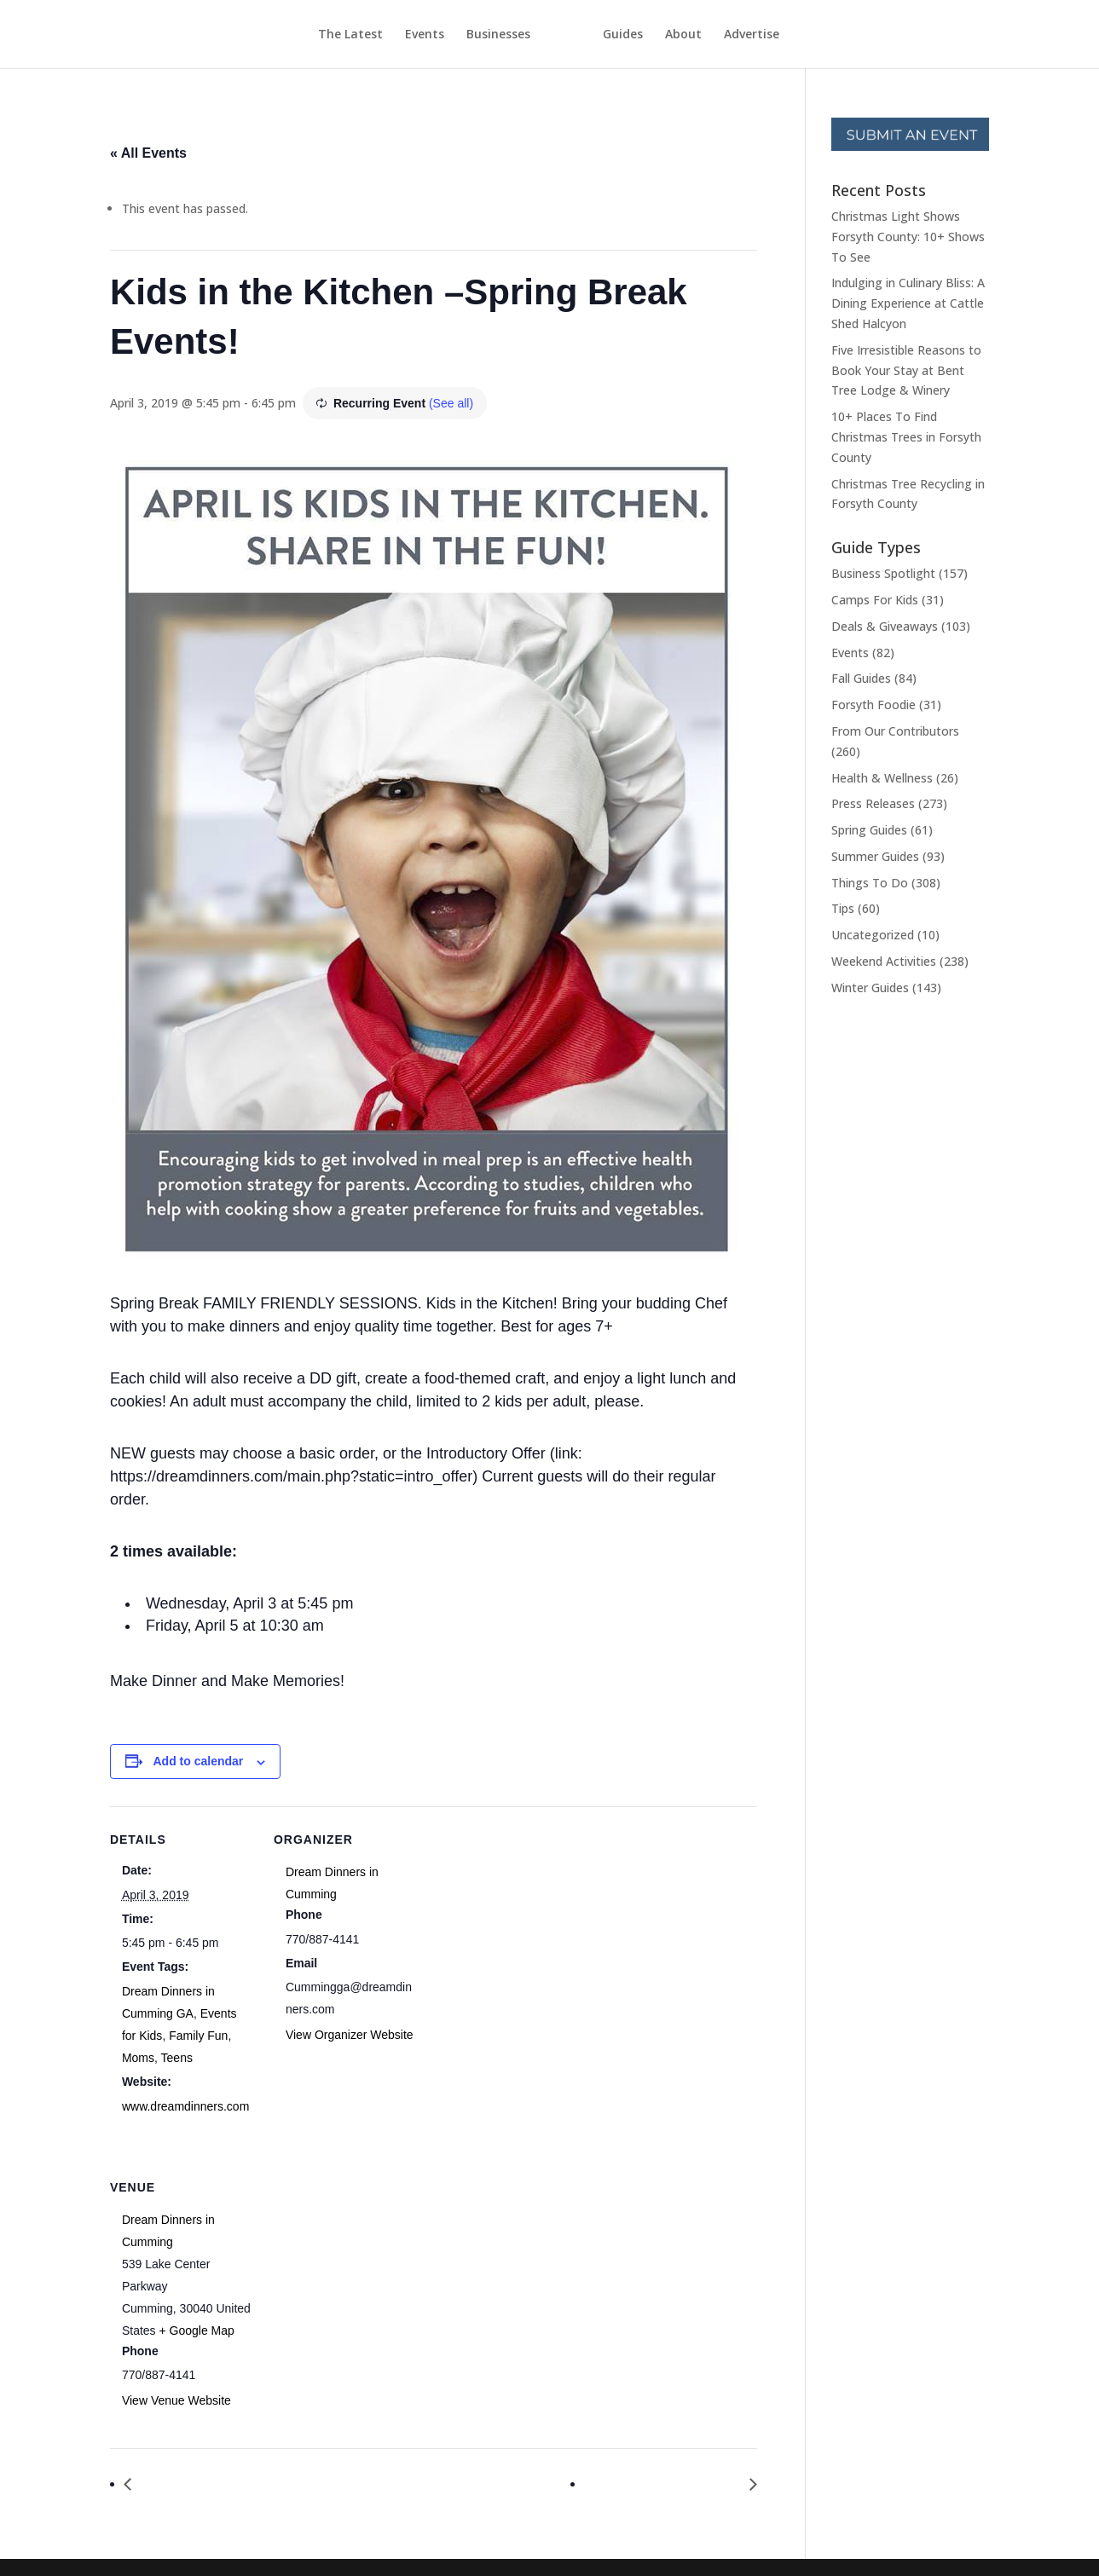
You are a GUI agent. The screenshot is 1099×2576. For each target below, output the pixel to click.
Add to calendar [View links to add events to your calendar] (198, 1761)
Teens (177, 2058)
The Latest (318, 35)
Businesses (467, 35)
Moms (138, 2058)
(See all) (451, 403)
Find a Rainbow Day (203, 2484)
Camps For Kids (874, 600)
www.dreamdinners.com (185, 2106)
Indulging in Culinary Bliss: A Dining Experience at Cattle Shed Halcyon (908, 303)
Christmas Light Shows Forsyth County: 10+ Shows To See (908, 236)
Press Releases (873, 803)
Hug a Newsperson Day (667, 2484)
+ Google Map (196, 2330)
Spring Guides (869, 830)
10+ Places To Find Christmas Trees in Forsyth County (906, 436)
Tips (842, 908)
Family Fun (198, 2035)
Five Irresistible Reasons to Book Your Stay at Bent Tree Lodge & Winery (906, 370)
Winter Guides (870, 987)
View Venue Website (176, 2400)
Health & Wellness (882, 778)
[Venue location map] (364, 2271)
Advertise (783, 35)
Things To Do (869, 883)
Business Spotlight (883, 573)
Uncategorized (872, 935)
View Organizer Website (350, 2035)
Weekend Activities (883, 961)
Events (393, 35)
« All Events (148, 153)
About (715, 35)
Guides (654, 35)
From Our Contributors (895, 731)
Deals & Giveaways (884, 626)
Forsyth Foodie (873, 704)
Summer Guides (875, 856)
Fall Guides (861, 678)
